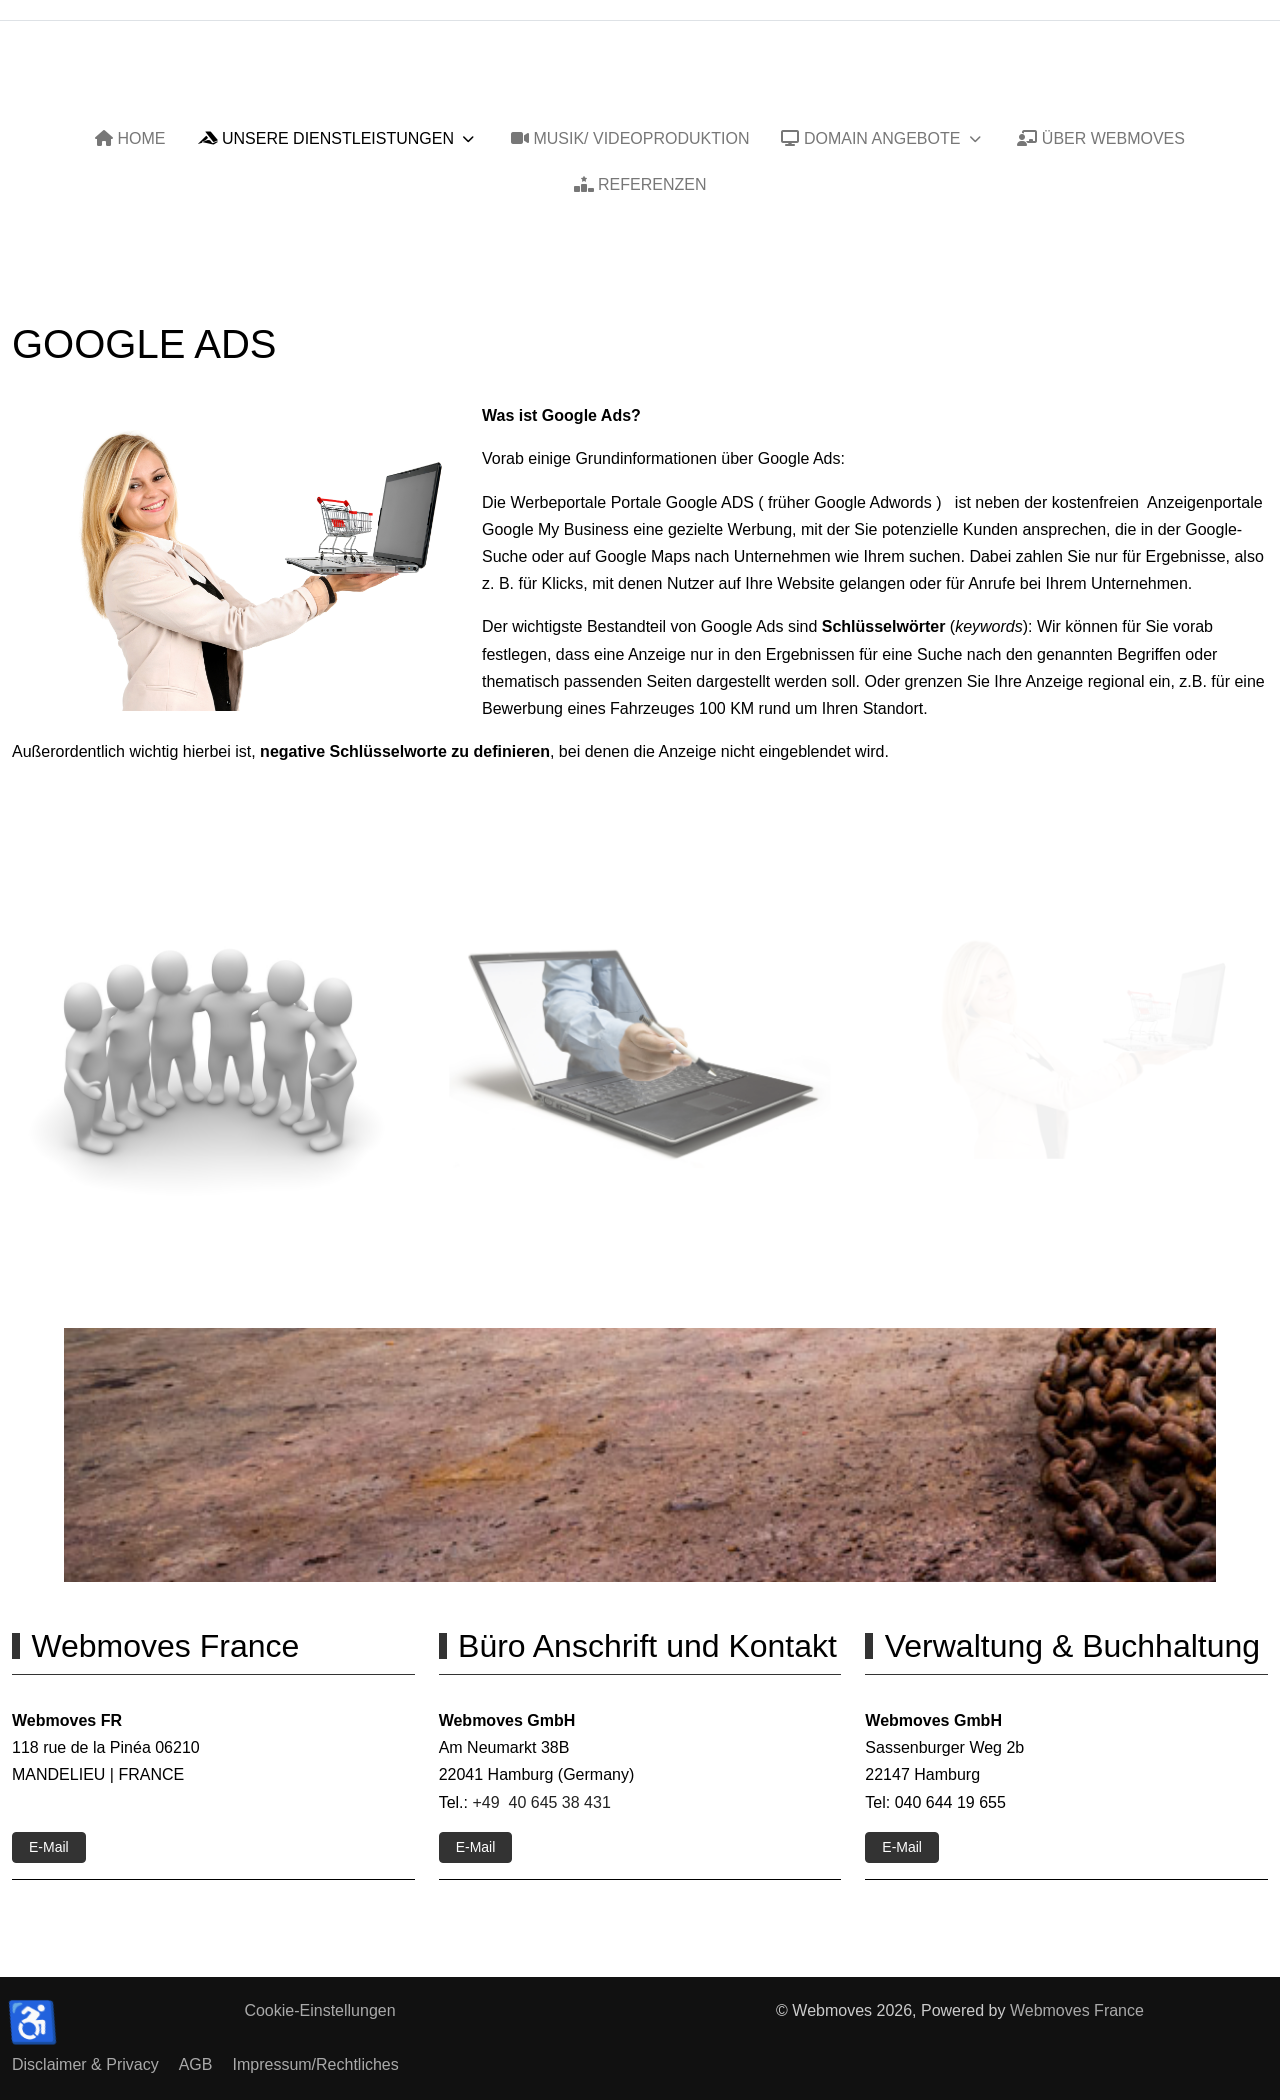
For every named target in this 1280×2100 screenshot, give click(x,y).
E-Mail (49, 1847)
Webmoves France (1077, 2010)
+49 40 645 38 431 (541, 1802)
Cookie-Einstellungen (319, 2010)
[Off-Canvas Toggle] (1251, 83)
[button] (207, 1057)
